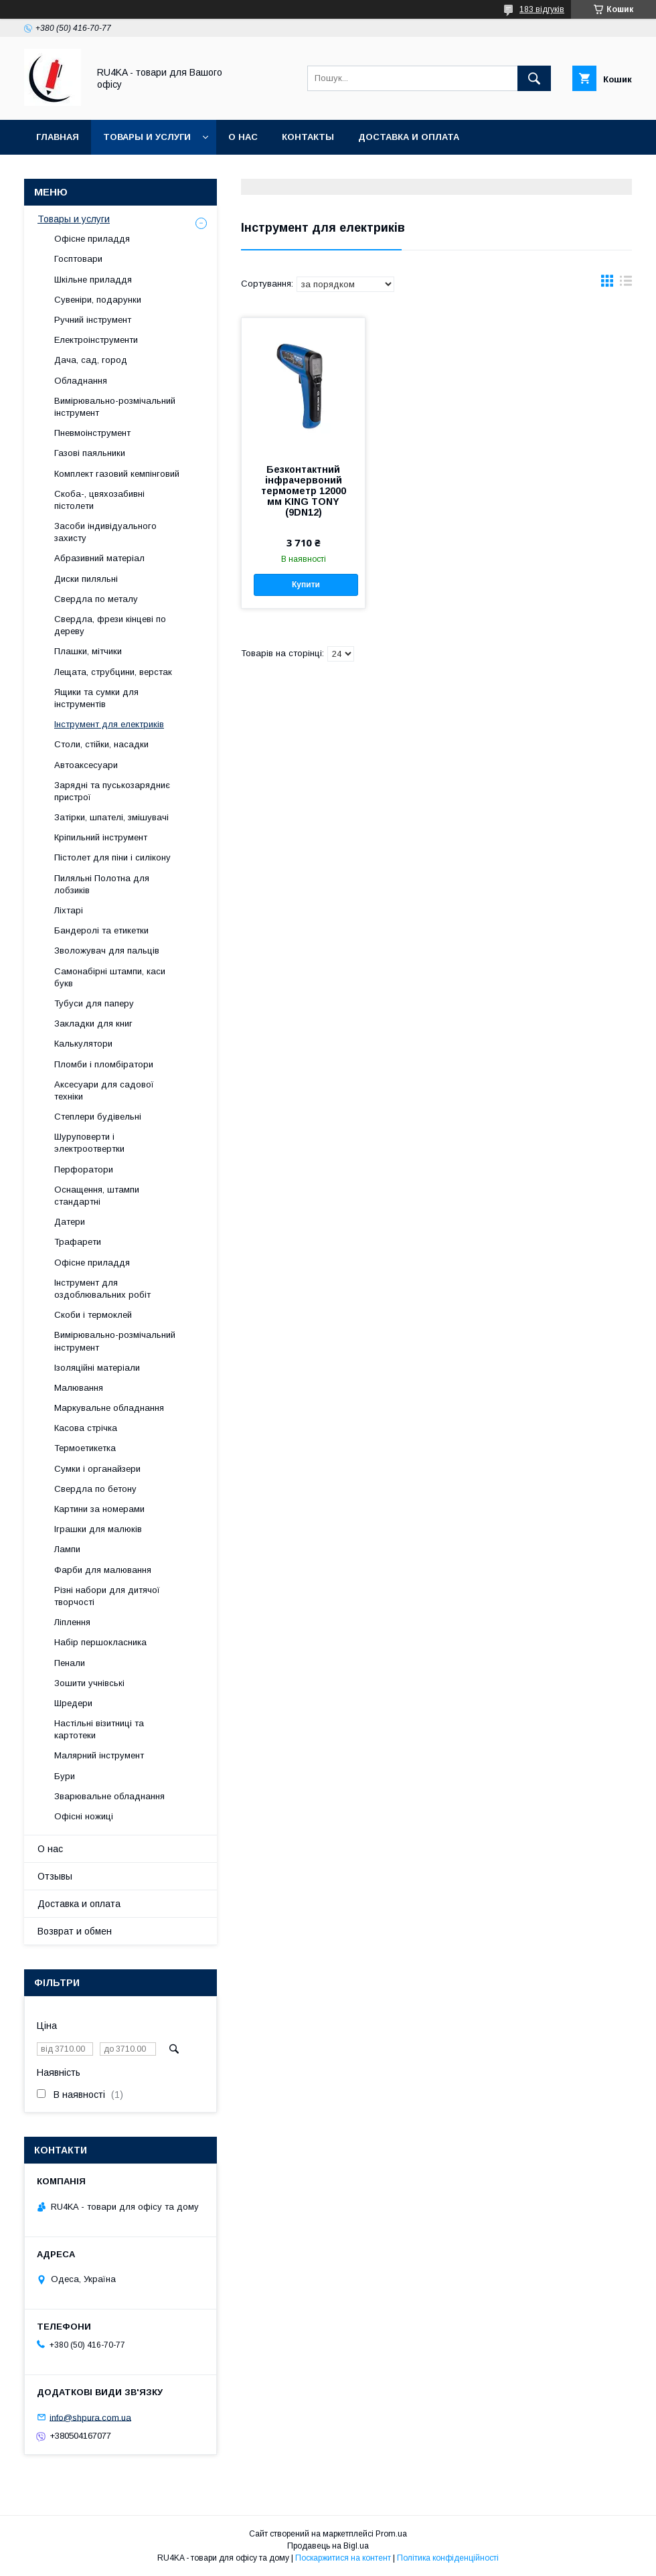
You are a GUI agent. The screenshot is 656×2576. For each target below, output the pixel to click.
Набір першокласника (100, 1642)
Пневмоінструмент (92, 433)
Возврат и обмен (74, 1931)
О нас (243, 137)
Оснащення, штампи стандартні (96, 1196)
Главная (57, 137)
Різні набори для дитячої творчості (107, 1596)
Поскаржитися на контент (343, 2558)
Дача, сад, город (90, 360)
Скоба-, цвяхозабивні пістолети (99, 500)
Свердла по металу (96, 599)
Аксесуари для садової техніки (104, 1090)
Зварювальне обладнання (109, 1796)
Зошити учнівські (89, 1683)
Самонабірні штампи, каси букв (109, 977)
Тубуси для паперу (94, 1003)
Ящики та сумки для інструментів (96, 698)
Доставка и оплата (408, 137)
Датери (69, 1222)
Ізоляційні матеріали (97, 1368)
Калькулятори (83, 1044)
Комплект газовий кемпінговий (116, 474)
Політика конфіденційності (448, 2558)
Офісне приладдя (92, 239)
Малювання (78, 1388)
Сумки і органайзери (97, 1469)
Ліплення (72, 1622)
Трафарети (77, 1242)
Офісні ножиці (83, 1816)
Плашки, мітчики (88, 651)
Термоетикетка (85, 1448)
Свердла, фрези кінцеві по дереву (110, 625)
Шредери (73, 1703)
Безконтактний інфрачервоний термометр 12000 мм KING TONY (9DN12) (303, 491)
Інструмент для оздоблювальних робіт (102, 1289)
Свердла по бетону (95, 1489)
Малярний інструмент (99, 1755)
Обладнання (80, 381)
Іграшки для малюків (98, 1529)
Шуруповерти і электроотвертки (89, 1143)
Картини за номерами (99, 1509)
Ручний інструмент (92, 320)
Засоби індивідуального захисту (105, 532)
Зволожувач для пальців (106, 950)
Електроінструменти (96, 340)
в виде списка (626, 284)
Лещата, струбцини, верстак (113, 672)
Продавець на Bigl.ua (328, 2546)
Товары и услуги (147, 137)
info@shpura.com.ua (90, 2417)
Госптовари (78, 259)
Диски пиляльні (86, 579)
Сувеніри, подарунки (97, 300)
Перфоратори (83, 1169)
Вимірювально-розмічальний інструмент (114, 407)
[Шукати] (534, 78)
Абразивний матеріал (99, 558)
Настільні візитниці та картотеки (99, 1729)
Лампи (67, 1549)
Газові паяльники (89, 453)
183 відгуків (541, 9)
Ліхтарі (68, 910)
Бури (64, 1776)
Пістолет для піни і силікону (112, 857)
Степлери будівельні (97, 1117)
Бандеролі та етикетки (101, 930)
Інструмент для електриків (109, 724)
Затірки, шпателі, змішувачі (111, 817)
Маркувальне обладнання (109, 1408)
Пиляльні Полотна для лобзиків (101, 884)
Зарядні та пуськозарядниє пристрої (112, 791)
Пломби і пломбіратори (103, 1064)
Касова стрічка (85, 1428)
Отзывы (54, 1876)
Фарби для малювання (102, 1570)
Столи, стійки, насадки (101, 744)
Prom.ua (391, 2534)
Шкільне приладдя (93, 280)
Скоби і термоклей (93, 1315)
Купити (306, 584)
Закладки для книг (93, 1023)
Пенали (69, 1663)
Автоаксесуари (86, 765)
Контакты (308, 137)
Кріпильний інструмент (100, 837)
